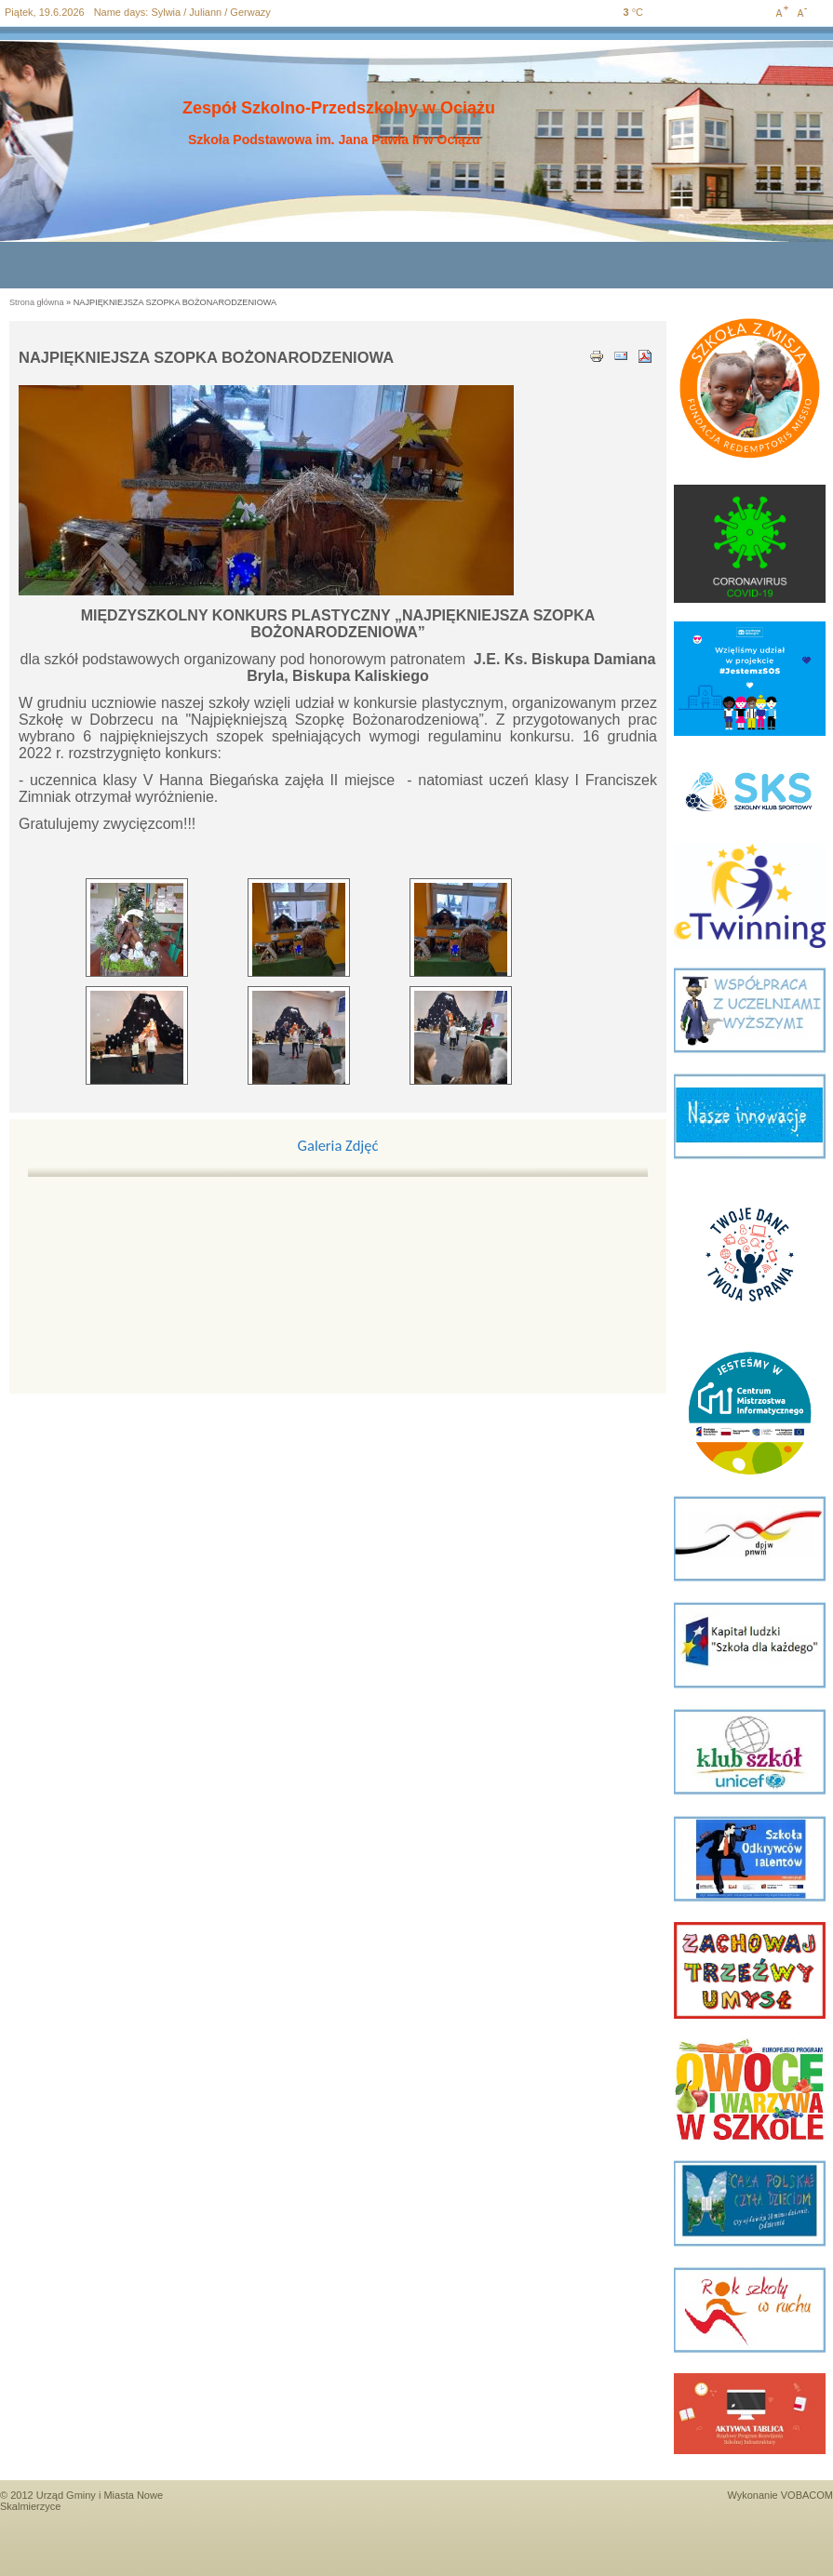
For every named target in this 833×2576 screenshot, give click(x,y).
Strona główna (36, 302)
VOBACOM (807, 2495)
